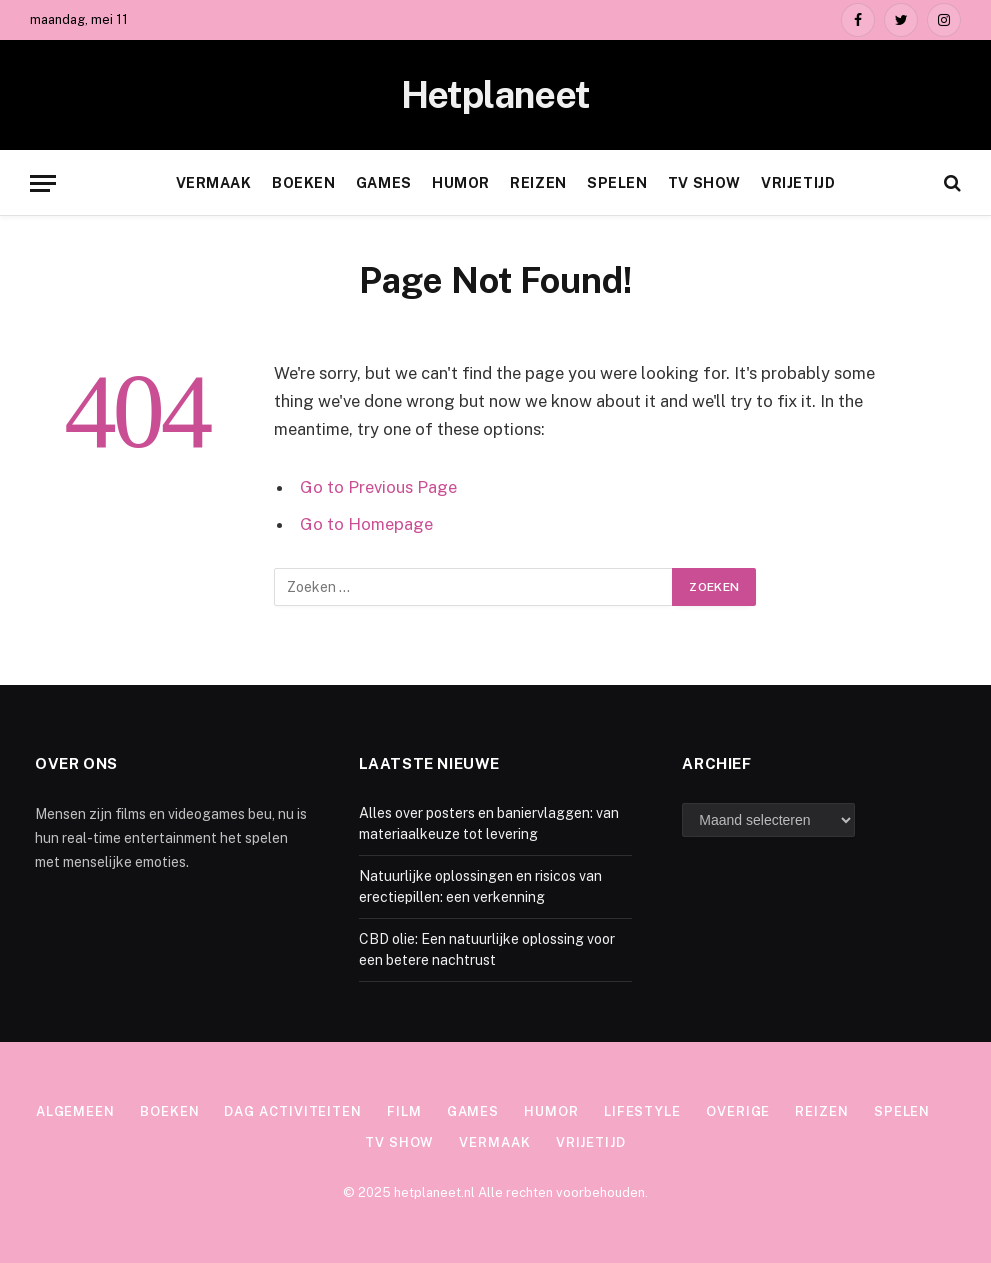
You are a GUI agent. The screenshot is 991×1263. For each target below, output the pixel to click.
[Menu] (43, 183)
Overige (738, 1111)
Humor (461, 183)
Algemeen (75, 1111)
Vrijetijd (798, 183)
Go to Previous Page (378, 487)
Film (404, 1111)
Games (384, 183)
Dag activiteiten (293, 1111)
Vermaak (214, 183)
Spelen (617, 183)
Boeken (303, 183)
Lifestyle (642, 1111)
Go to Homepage (366, 524)
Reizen (538, 183)
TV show (704, 183)
